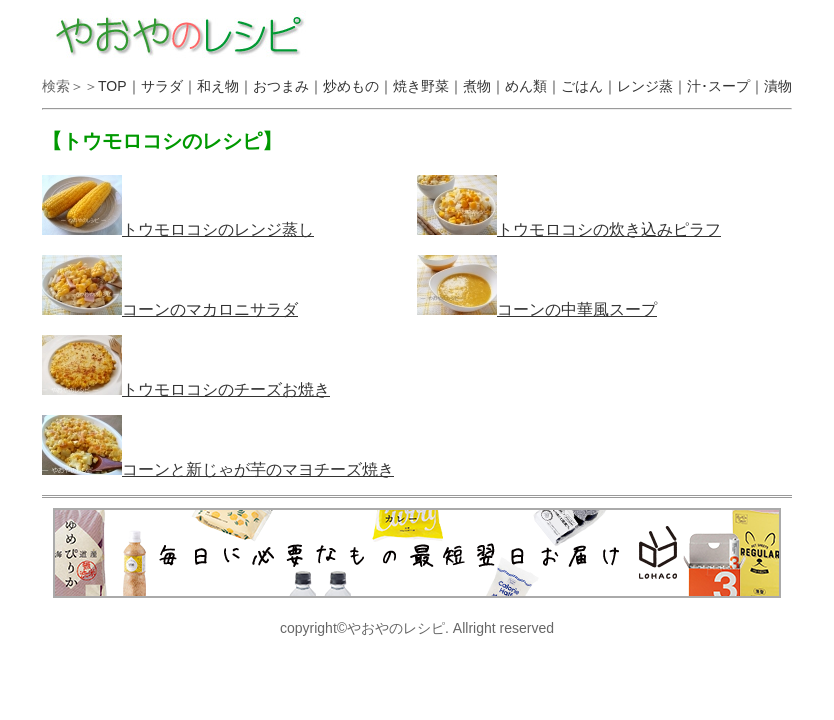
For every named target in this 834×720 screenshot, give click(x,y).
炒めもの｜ (358, 86)
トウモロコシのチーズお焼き (186, 389)
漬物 (778, 86)
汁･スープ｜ (725, 86)
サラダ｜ (169, 86)
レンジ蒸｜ (652, 86)
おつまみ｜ (288, 86)
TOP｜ (119, 86)
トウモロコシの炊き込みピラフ (569, 229)
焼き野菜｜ (428, 86)
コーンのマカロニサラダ (170, 309)
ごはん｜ (589, 86)
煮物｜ (484, 86)
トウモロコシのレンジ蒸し (178, 229)
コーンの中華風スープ (537, 309)
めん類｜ (533, 86)
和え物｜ (225, 86)
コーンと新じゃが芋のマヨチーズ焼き (218, 469)
